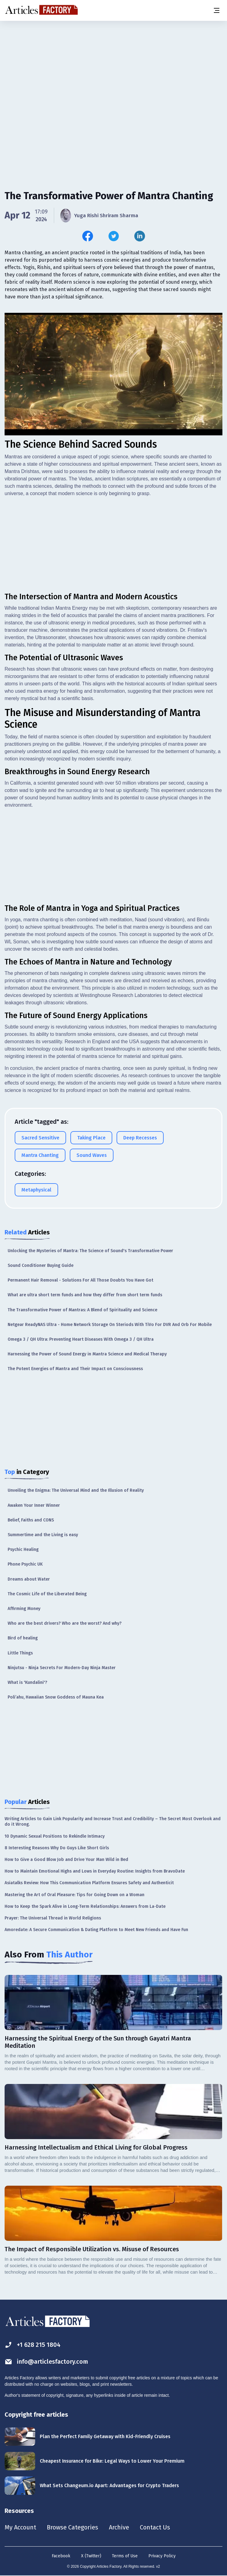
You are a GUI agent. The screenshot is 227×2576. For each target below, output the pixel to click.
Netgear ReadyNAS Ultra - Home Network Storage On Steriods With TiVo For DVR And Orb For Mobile (110, 1324)
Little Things (20, 1652)
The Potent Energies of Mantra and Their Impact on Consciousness (75, 1368)
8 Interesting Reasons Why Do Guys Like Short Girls (57, 1847)
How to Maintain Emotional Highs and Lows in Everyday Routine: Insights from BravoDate (95, 1870)
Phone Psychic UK (25, 1563)
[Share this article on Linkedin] (139, 236)
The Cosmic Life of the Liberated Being (47, 1593)
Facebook (61, 2555)
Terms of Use (125, 2555)
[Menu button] (216, 10)
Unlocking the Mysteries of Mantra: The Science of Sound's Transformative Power (90, 1250)
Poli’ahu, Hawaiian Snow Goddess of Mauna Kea (56, 1696)
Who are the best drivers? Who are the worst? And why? (64, 1623)
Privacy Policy (162, 2555)
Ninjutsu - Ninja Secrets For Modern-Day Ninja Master (62, 1667)
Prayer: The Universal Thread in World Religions (53, 1917)
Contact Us (155, 2527)
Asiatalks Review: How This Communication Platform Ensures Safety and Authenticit (89, 1882)
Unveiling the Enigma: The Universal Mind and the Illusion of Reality (76, 1490)
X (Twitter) (91, 2555)
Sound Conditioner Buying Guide (40, 1265)
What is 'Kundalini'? (27, 1682)
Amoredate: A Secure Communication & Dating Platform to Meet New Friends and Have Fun (96, 1929)
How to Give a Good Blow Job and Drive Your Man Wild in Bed (66, 1859)
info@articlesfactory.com (46, 2361)
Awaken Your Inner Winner (34, 1505)
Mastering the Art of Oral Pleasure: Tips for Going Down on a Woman (74, 1894)
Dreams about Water (29, 1579)
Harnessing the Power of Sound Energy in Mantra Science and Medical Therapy (87, 1353)
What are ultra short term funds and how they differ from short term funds (85, 1294)
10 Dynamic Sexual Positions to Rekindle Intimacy (55, 1836)
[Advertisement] (113, 69)
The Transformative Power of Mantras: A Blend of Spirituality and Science (82, 1309)
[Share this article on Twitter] (113, 236)
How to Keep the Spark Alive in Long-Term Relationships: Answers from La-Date (85, 1906)
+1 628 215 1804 (33, 2344)
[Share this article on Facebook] (87, 236)
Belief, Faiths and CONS (31, 1519)
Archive (119, 2527)
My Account (20, 2527)
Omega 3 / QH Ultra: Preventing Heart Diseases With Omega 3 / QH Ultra (81, 1339)
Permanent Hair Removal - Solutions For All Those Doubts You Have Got (80, 1279)
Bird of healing (23, 1637)
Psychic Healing (23, 1549)
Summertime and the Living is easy (43, 1534)
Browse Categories (72, 2527)
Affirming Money (24, 1608)
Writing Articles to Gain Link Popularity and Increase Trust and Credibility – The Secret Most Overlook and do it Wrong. (113, 1821)
